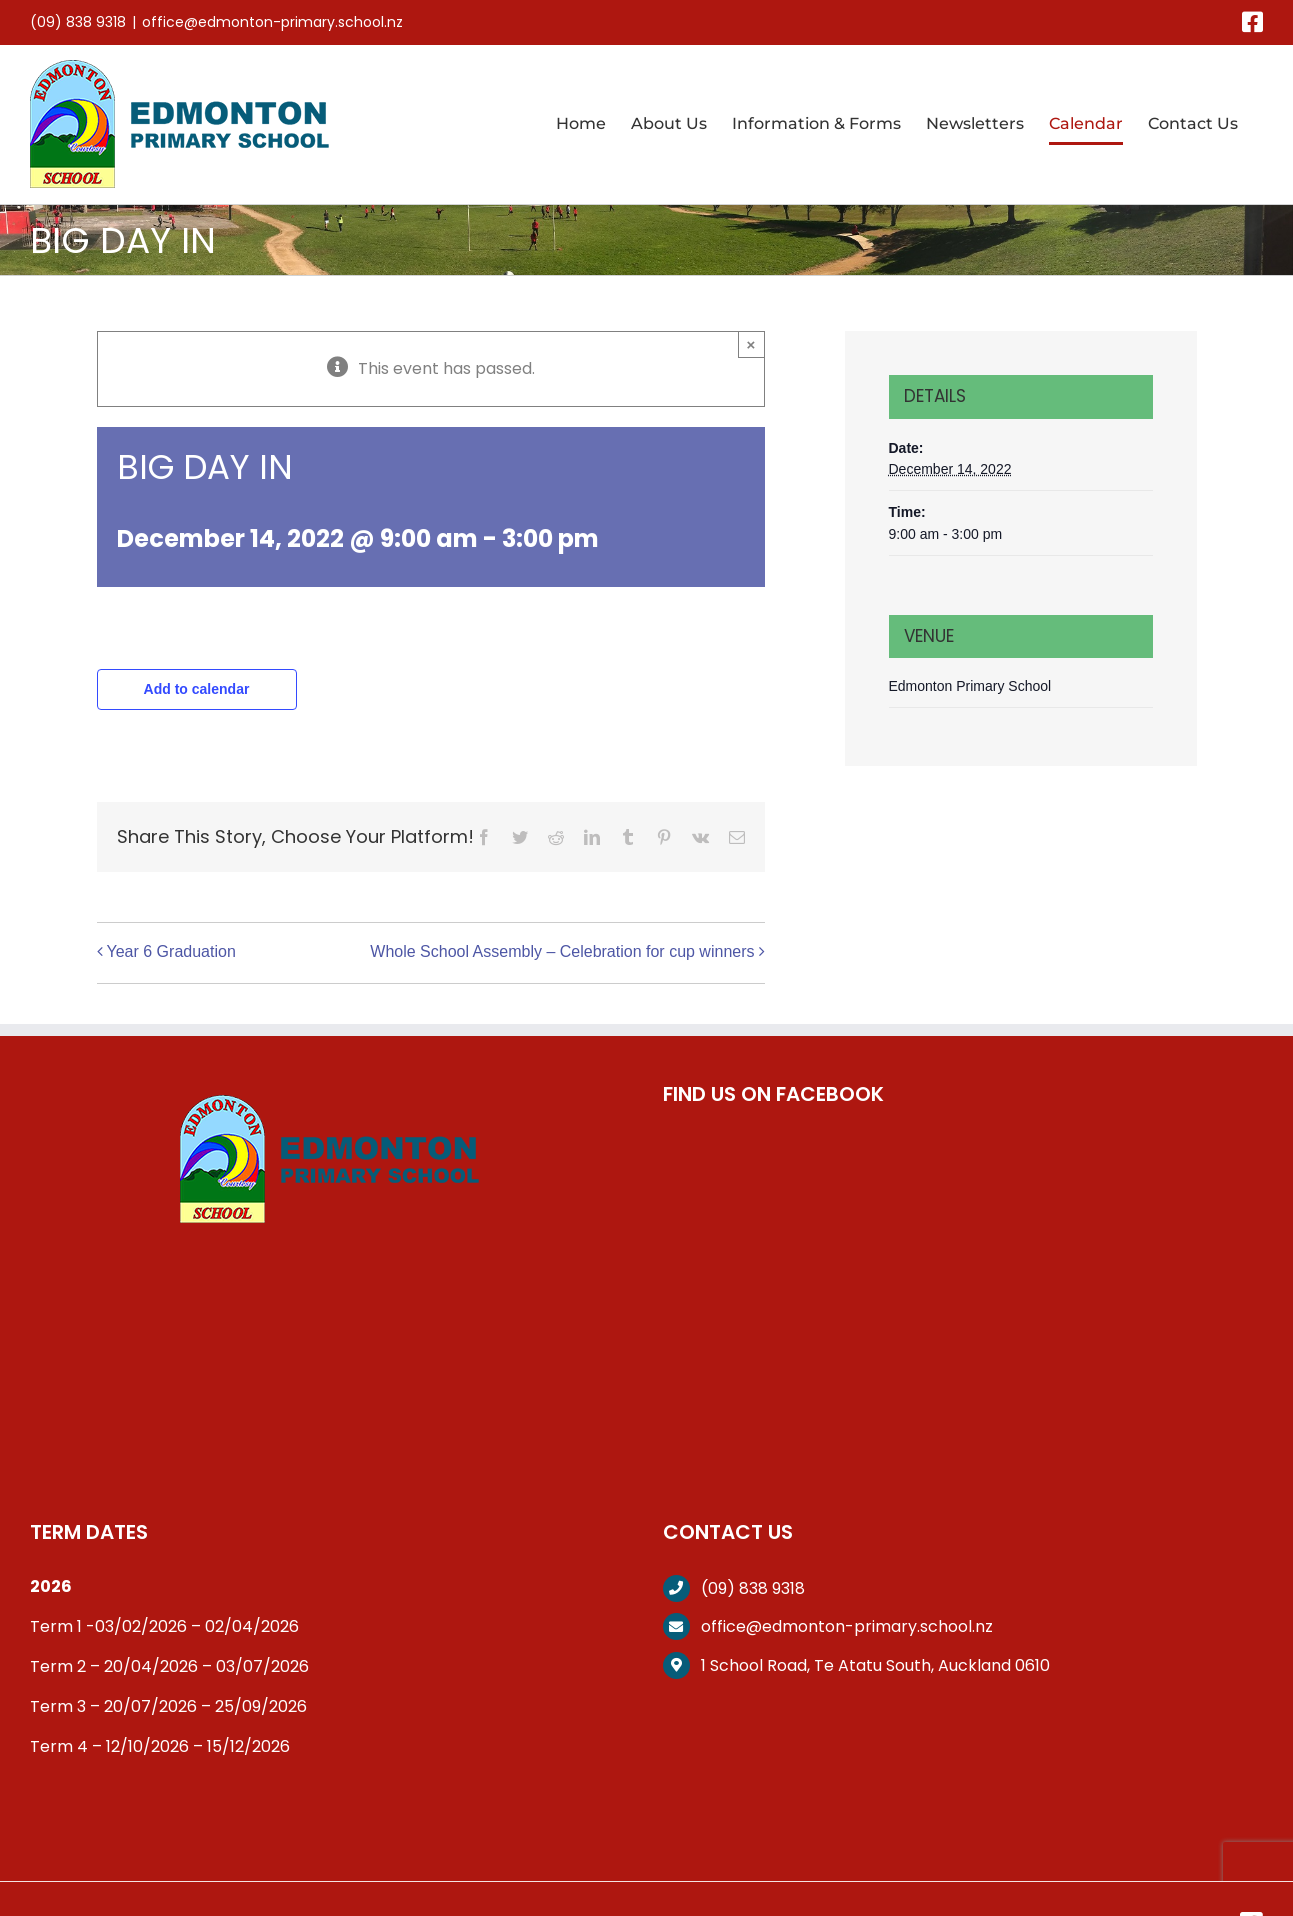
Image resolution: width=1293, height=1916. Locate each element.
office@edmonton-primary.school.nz (272, 22)
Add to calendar (197, 689)
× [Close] (751, 344)
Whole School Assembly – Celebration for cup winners (562, 951)
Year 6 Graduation (171, 951)
